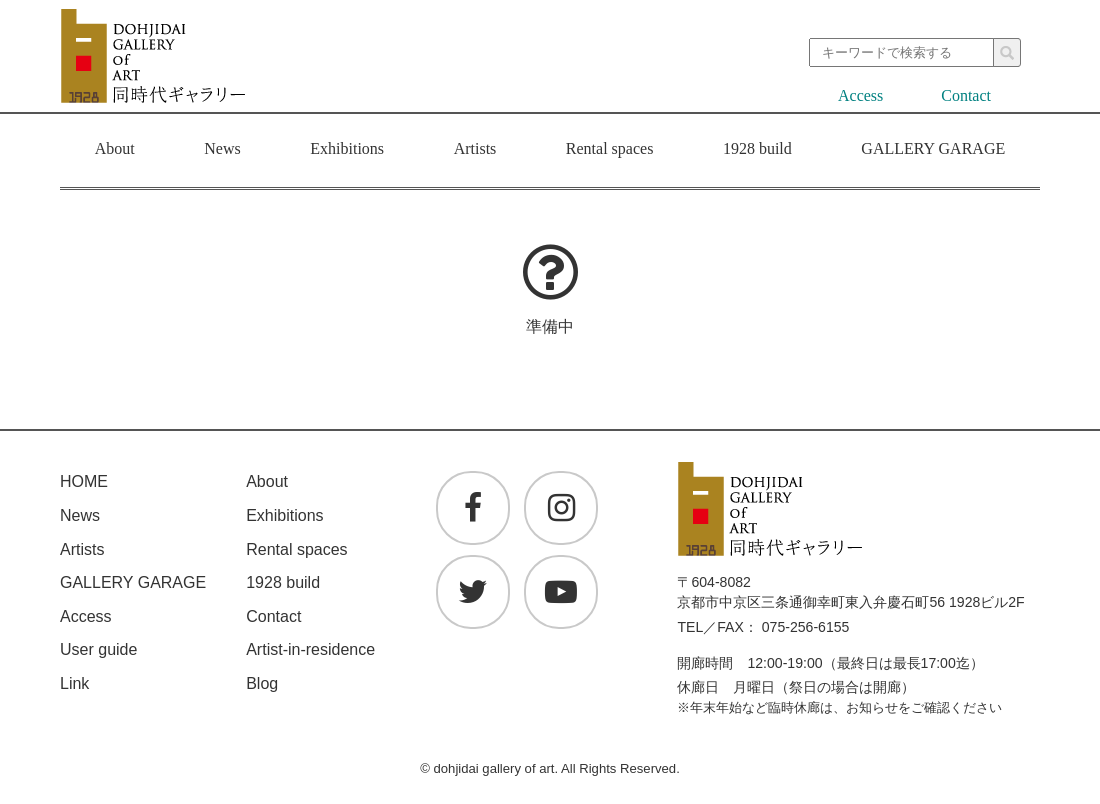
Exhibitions (347, 151)
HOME (84, 481)
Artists (475, 151)
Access (860, 95)
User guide (98, 649)
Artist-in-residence (310, 649)
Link (74, 683)
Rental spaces (610, 151)
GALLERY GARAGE (933, 148)
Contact (966, 95)
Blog (262, 683)
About (115, 151)
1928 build (757, 151)
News (222, 151)
